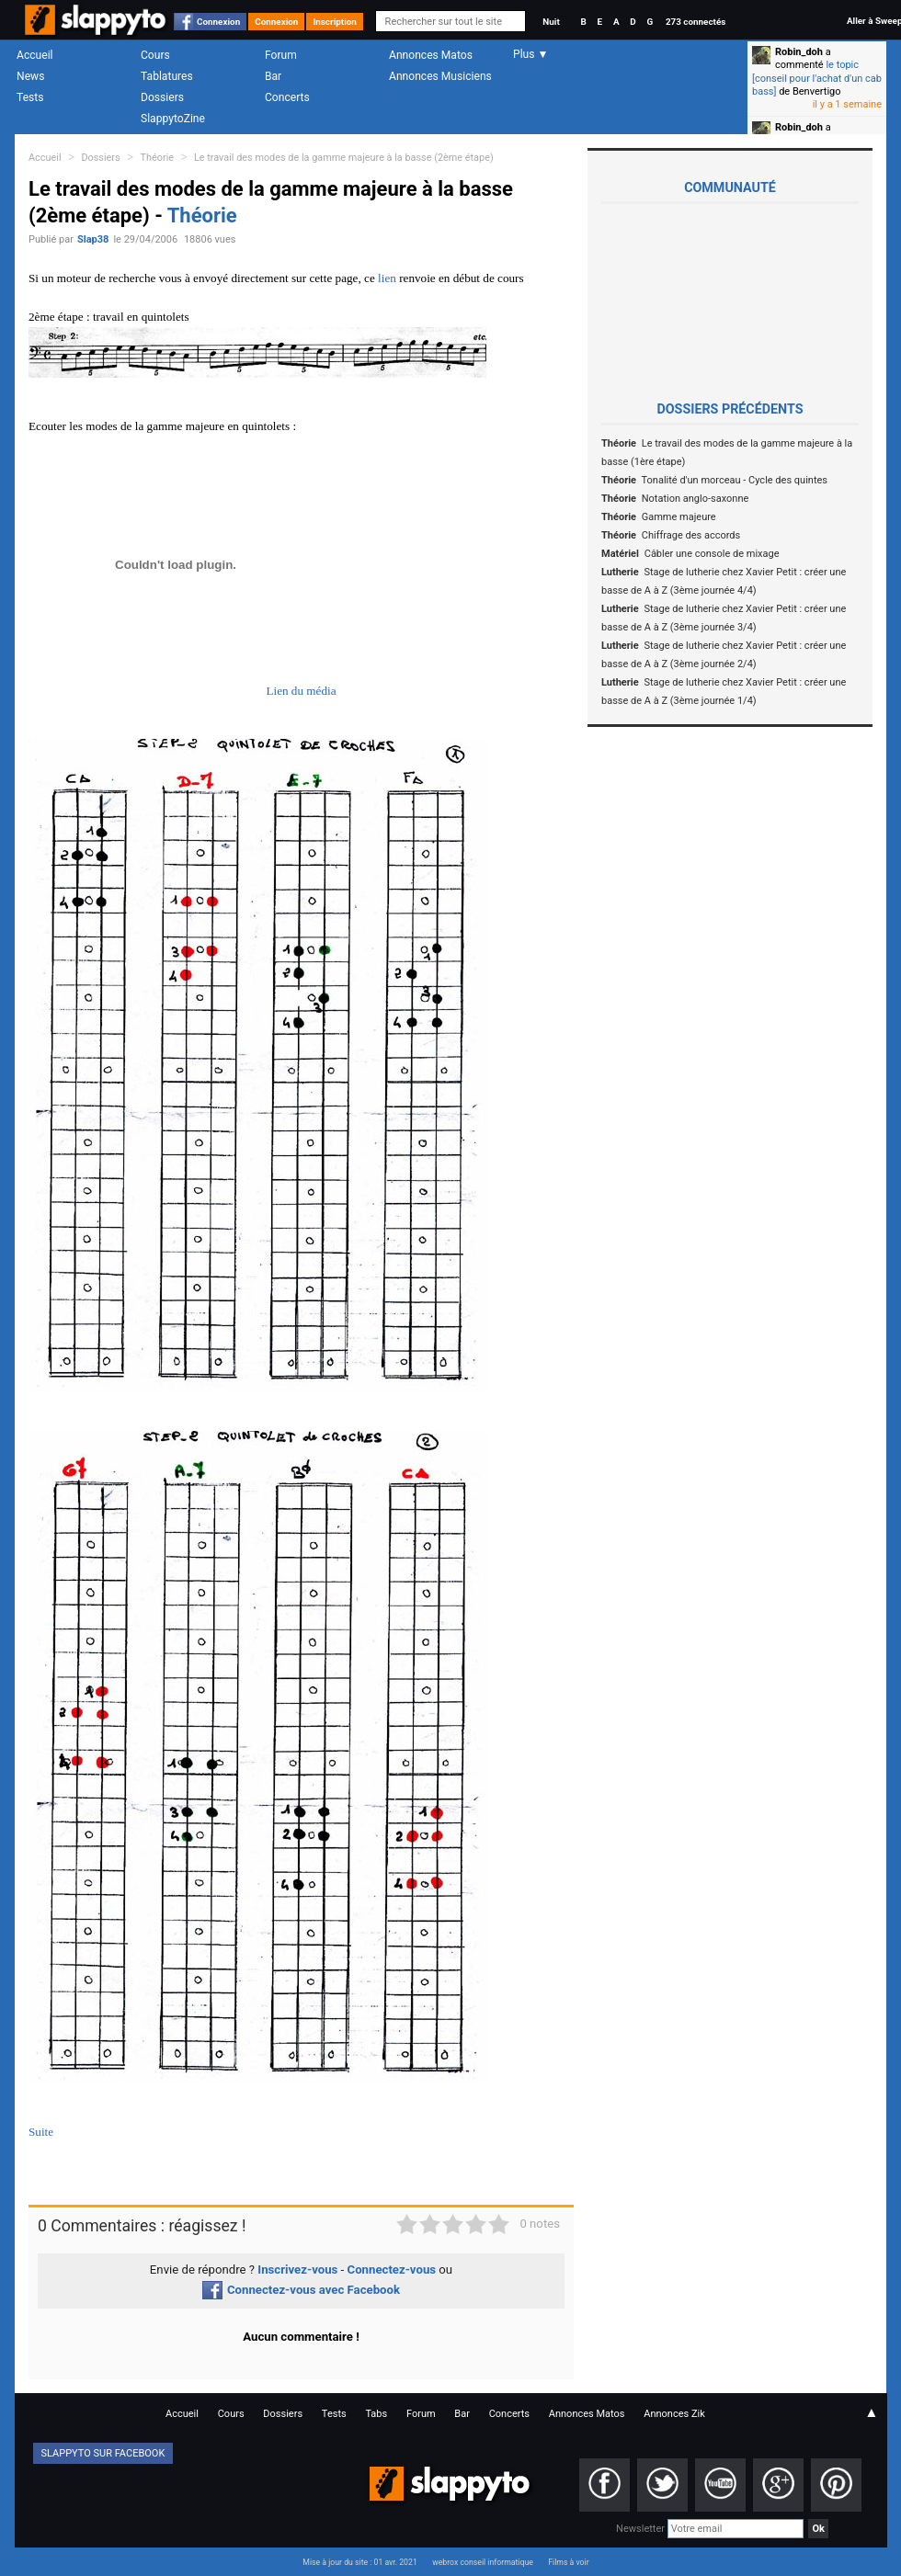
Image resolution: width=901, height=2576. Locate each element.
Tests (30, 97)
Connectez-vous (392, 2269)
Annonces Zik (674, 2414)
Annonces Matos (431, 55)
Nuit (550, 22)
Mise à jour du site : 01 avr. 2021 (359, 2562)
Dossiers (162, 97)
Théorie (158, 158)
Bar (273, 76)
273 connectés (695, 22)
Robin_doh (799, 52)
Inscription (335, 22)
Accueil (35, 55)
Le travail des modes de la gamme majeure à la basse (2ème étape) (344, 158)
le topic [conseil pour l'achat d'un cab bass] (817, 78)
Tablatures (167, 76)
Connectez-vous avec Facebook (301, 2290)
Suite (41, 2132)
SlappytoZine (173, 118)
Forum (281, 55)
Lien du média (301, 691)
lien (387, 278)
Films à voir (568, 2562)
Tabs (376, 2414)
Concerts (287, 97)
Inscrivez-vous (297, 2269)
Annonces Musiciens (440, 76)
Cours (155, 55)
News (30, 76)
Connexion (218, 22)
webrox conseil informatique (482, 2562)
